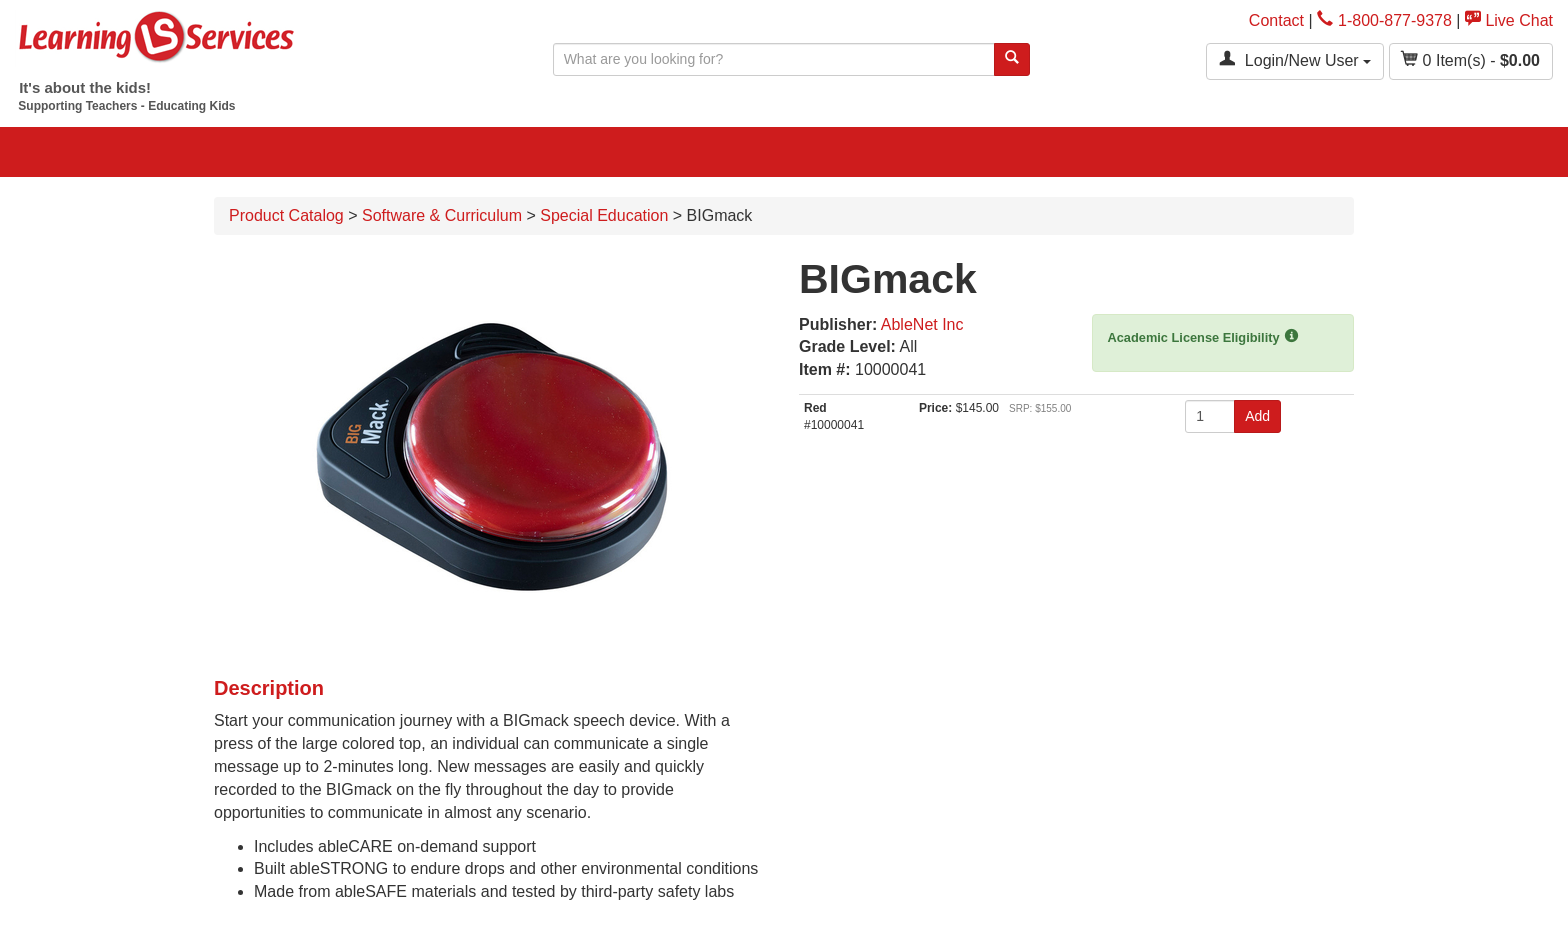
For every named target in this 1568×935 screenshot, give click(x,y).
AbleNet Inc (922, 324)
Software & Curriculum (442, 215)
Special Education (604, 215)
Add (1257, 416)
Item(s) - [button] (1471, 59)
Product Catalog (286, 215)
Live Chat (1509, 20)
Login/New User (1295, 59)
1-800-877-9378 (1384, 20)
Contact (1276, 20)
